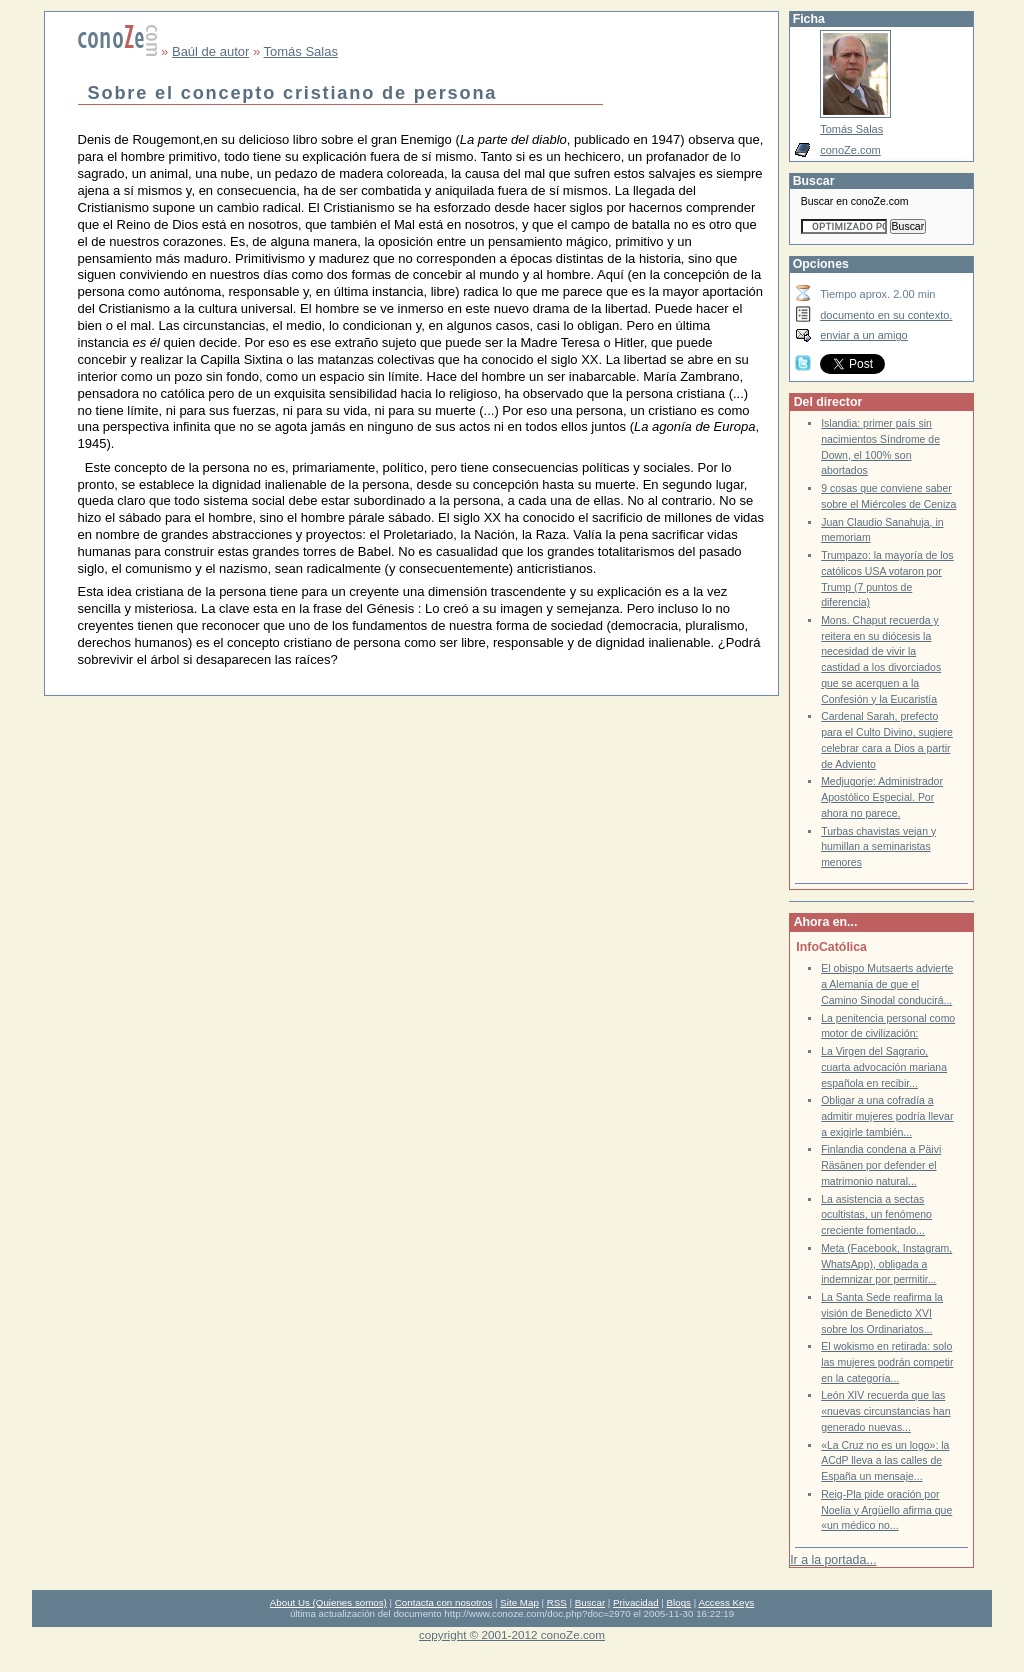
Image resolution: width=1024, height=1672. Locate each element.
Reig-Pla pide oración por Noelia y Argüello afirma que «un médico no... (886, 1510)
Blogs (679, 1602)
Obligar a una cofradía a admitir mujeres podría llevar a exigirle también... (887, 1116)
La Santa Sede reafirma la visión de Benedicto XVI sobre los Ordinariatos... (882, 1313)
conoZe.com (850, 150)
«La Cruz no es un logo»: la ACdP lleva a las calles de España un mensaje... (885, 1461)
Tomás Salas (301, 51)
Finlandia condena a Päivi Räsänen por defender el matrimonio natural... (881, 1165)
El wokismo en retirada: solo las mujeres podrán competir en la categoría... (887, 1362)
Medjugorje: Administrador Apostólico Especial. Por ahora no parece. (882, 797)
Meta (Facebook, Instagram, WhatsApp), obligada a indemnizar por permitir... (886, 1264)
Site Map (519, 1602)
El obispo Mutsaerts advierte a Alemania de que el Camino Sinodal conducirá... (887, 984)
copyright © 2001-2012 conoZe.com (512, 1634)
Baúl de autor (210, 51)
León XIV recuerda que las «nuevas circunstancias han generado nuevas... (885, 1411)
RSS (557, 1602)
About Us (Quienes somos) (328, 1602)
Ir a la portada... (833, 1560)
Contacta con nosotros (444, 1602)
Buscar (590, 1602)
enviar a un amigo (864, 335)
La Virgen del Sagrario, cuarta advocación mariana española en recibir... (884, 1067)
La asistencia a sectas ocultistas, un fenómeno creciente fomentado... (876, 1215)
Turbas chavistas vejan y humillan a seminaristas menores (878, 847)
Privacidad (636, 1602)
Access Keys (726, 1602)
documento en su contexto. (886, 315)
